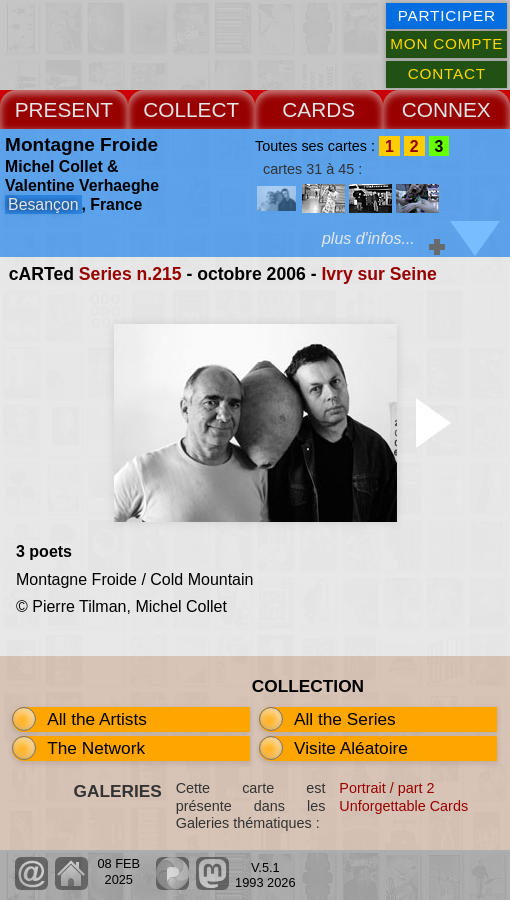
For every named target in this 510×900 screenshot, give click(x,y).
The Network (96, 748)
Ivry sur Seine (378, 274)
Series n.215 (130, 274)
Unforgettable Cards (403, 806)
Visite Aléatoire (351, 748)
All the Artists (97, 719)
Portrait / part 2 (386, 788)
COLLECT (191, 109)
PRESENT (64, 109)
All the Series (345, 719)
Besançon (43, 204)
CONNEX (446, 109)
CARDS (318, 109)
